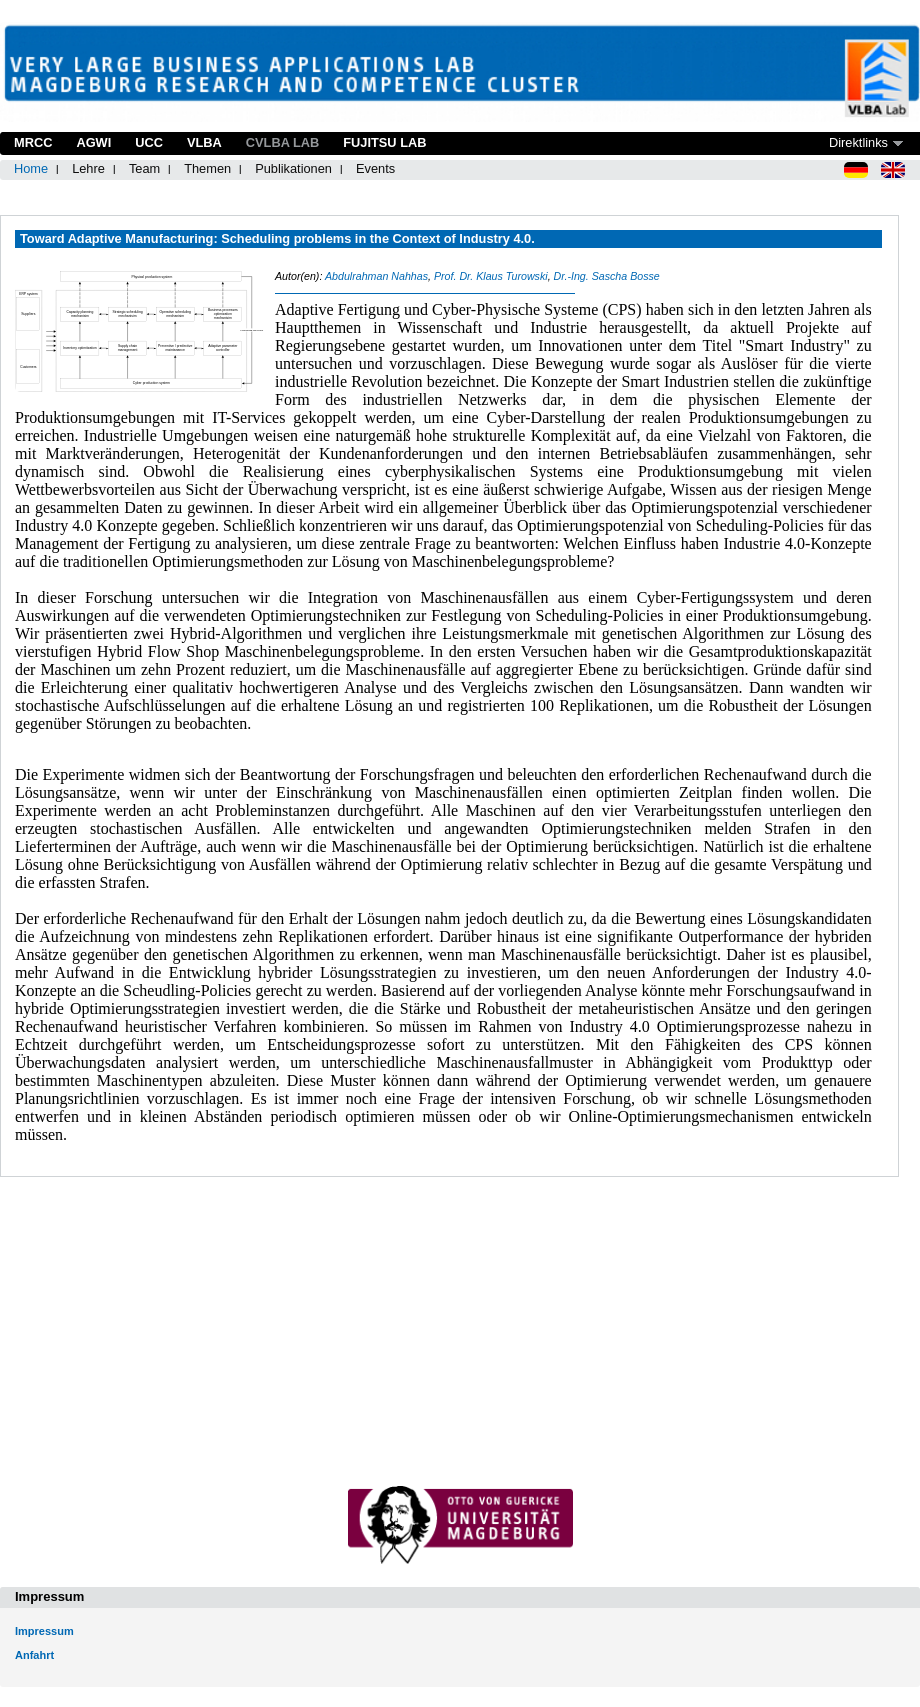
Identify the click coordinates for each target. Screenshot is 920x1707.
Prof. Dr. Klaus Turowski (491, 276)
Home (31, 168)
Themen (207, 168)
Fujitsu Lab (384, 142)
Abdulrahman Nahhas (376, 276)
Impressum (44, 1631)
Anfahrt (34, 1655)
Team (144, 168)
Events (375, 168)
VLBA (204, 142)
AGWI (93, 142)
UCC (149, 142)
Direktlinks (858, 142)
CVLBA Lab (282, 142)
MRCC (33, 142)
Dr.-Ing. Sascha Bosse (607, 276)
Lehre (88, 168)
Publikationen (293, 168)
